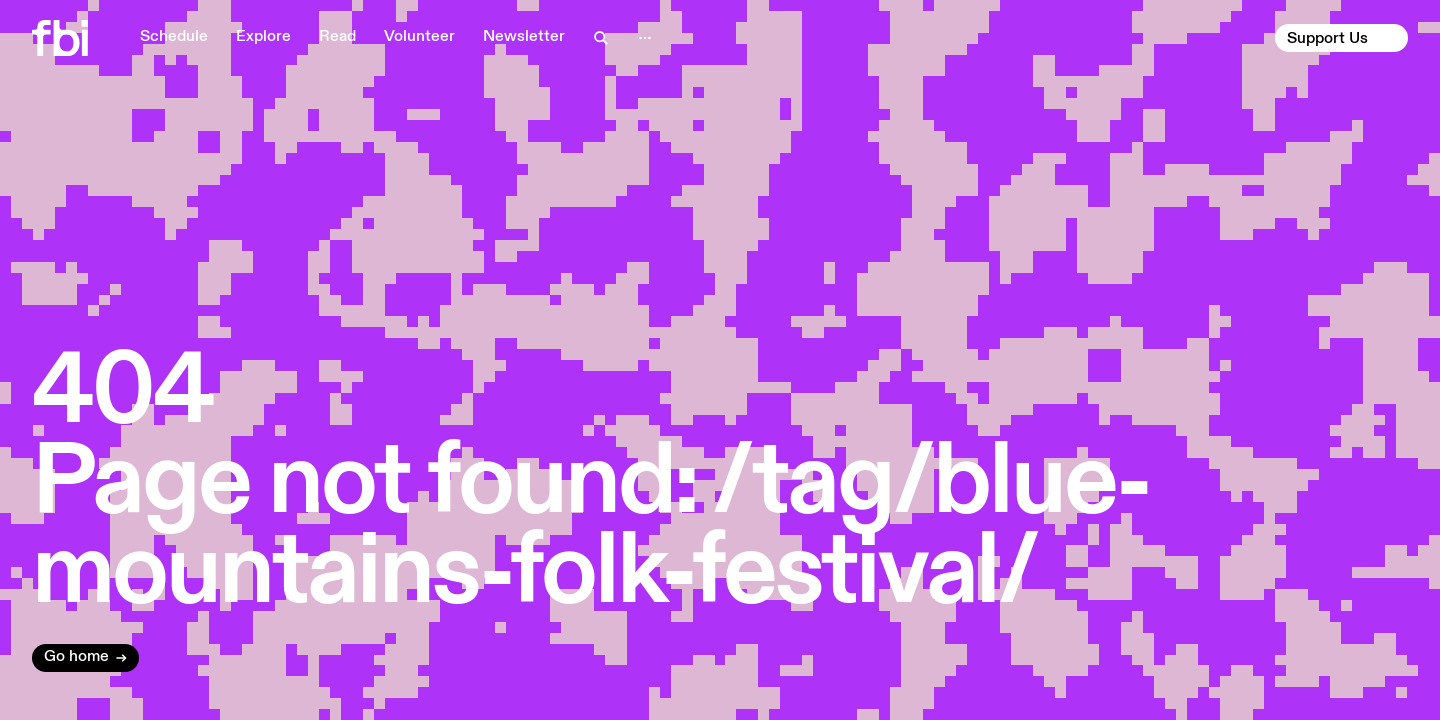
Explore (263, 37)
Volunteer (419, 37)
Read (337, 37)
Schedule (174, 37)
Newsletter (524, 37)
